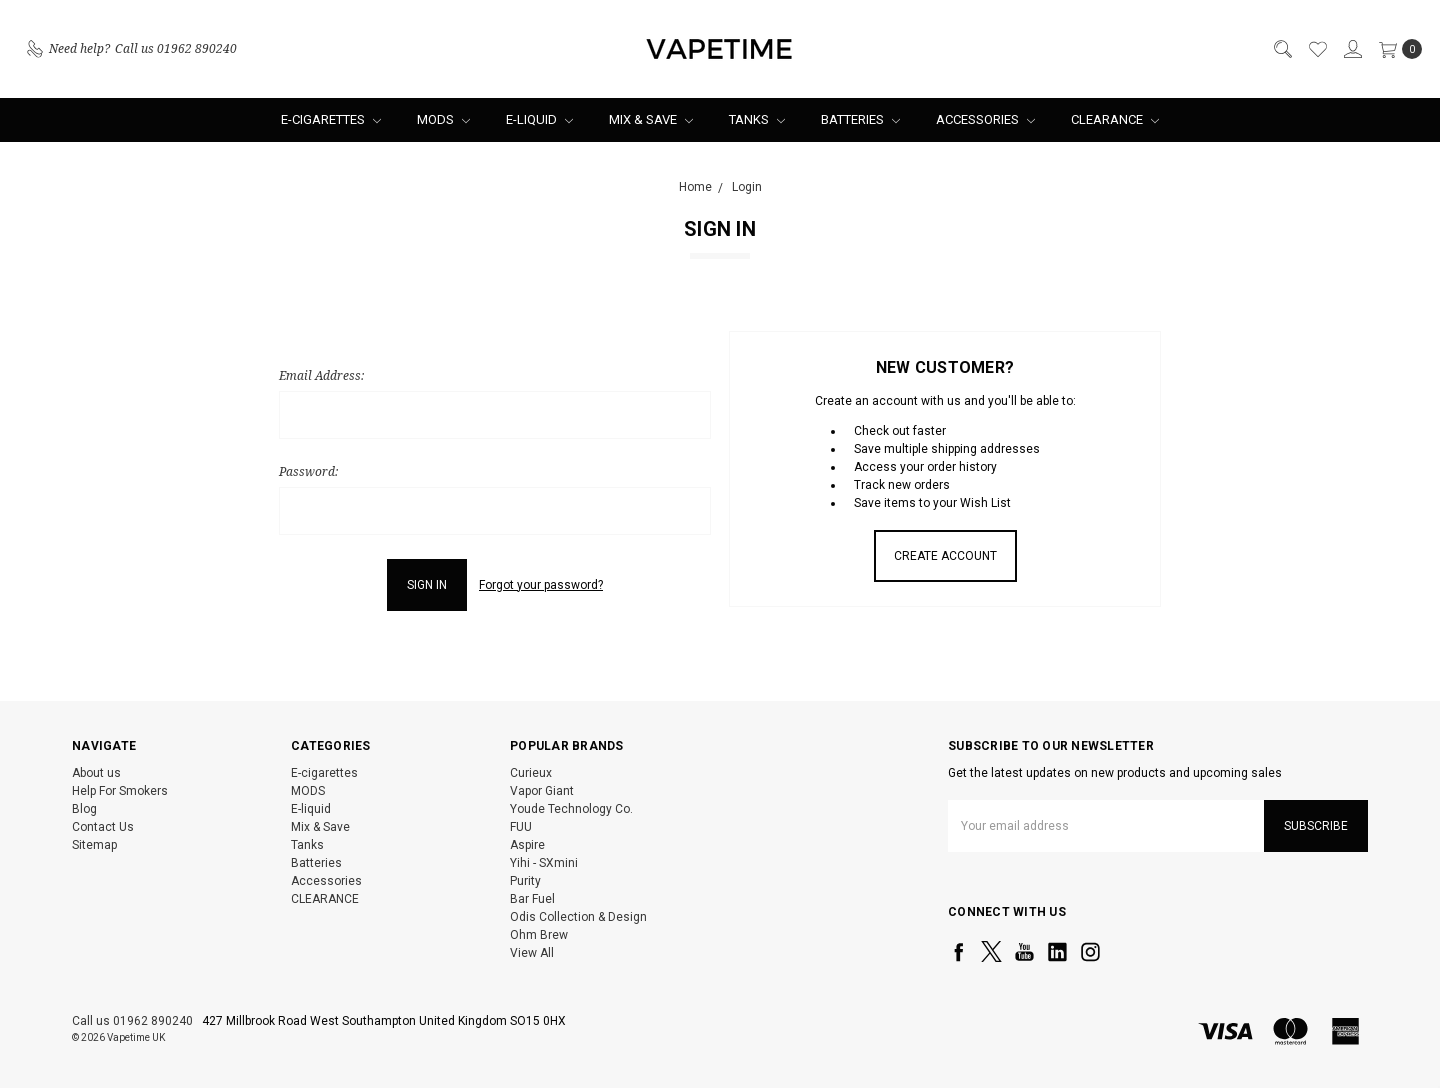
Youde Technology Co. (571, 809)
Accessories (985, 119)
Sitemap (94, 845)
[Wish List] (1317, 49)
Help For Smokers (120, 791)
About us (96, 773)
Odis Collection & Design (578, 917)
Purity (525, 881)
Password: (308, 471)
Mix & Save (651, 119)
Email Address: (321, 375)
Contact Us (103, 827)
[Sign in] (1352, 49)
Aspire (527, 845)
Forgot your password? (541, 585)
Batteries (860, 119)
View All (532, 953)
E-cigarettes (331, 119)
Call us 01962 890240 (132, 1021)
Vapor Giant (542, 791)
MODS (443, 119)
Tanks (757, 119)
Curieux (531, 773)
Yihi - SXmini (544, 863)
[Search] (1282, 49)
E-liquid (539, 119)
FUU (521, 827)
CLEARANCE (1115, 119)
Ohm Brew (539, 935)
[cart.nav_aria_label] (1396, 49)
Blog (84, 809)
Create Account (945, 556)
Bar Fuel (532, 899)
